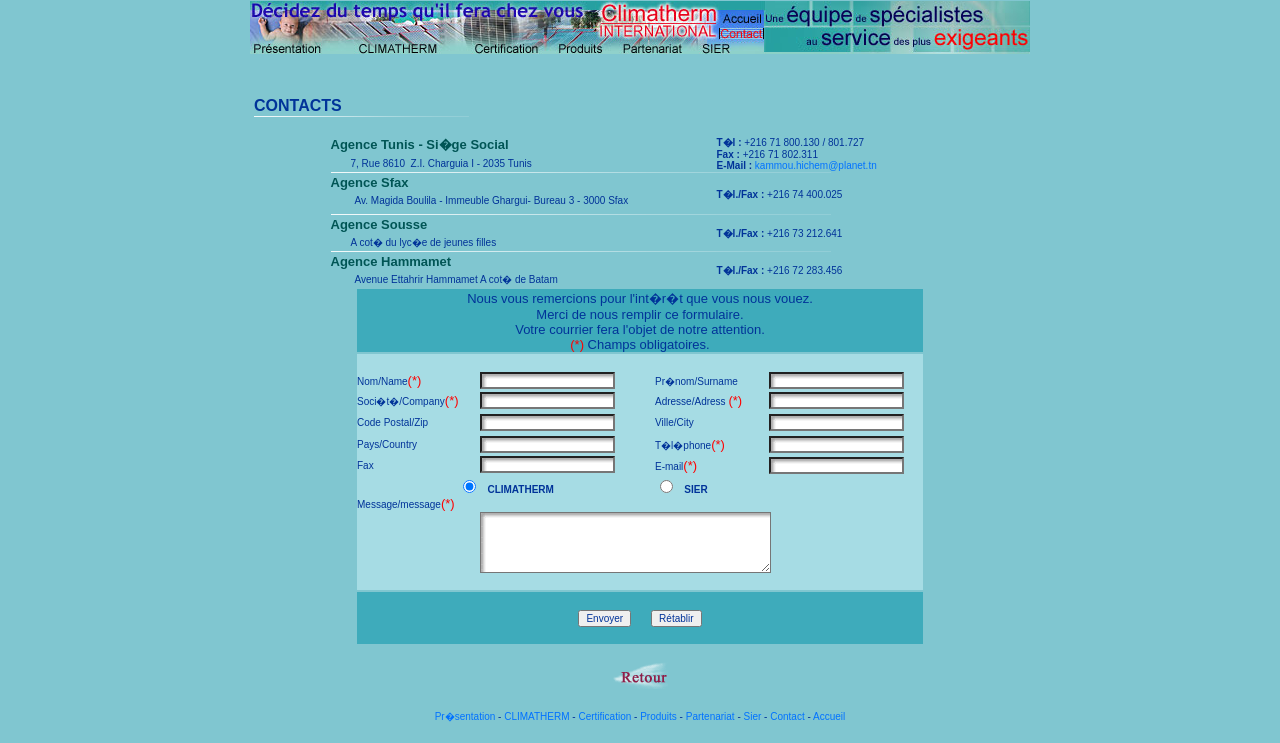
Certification (604, 716)
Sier (753, 716)
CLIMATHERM (536, 716)
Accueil (829, 716)
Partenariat (710, 716)
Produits (658, 716)
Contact (787, 716)
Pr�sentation (465, 716)
